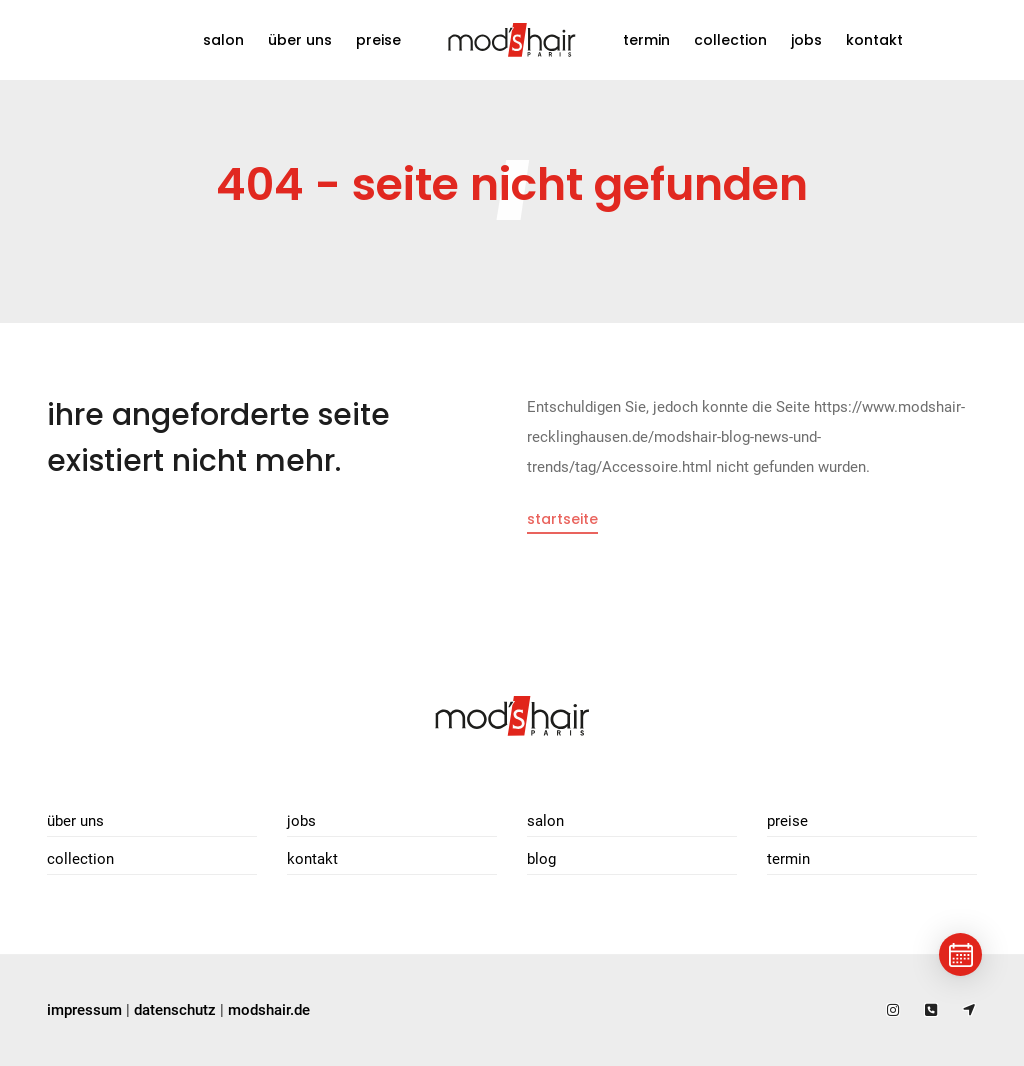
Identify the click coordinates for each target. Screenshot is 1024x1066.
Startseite (562, 519)
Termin (646, 40)
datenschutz (175, 1010)
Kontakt (874, 40)
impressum (84, 1010)
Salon (223, 40)
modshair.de (269, 1010)
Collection (730, 40)
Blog (541, 859)
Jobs (806, 40)
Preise (378, 40)
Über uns (300, 40)
